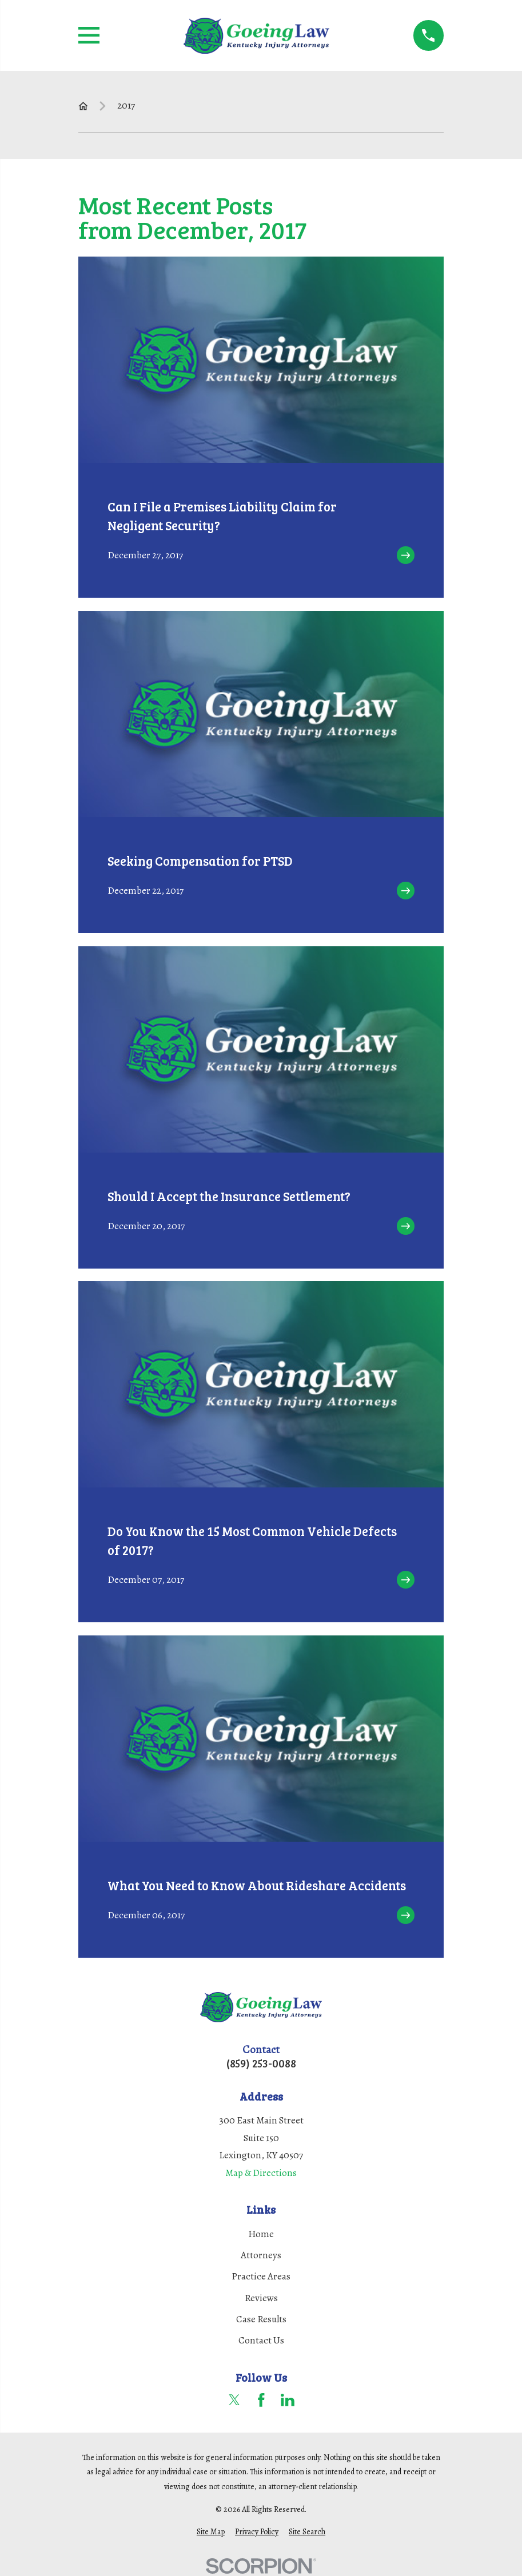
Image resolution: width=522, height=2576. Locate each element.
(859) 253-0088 (261, 2063)
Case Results (261, 2319)
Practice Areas (261, 2276)
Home (261, 2234)
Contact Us (261, 2340)
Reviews (261, 2298)
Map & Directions (261, 2172)
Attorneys (261, 2255)
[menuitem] (211, 2532)
